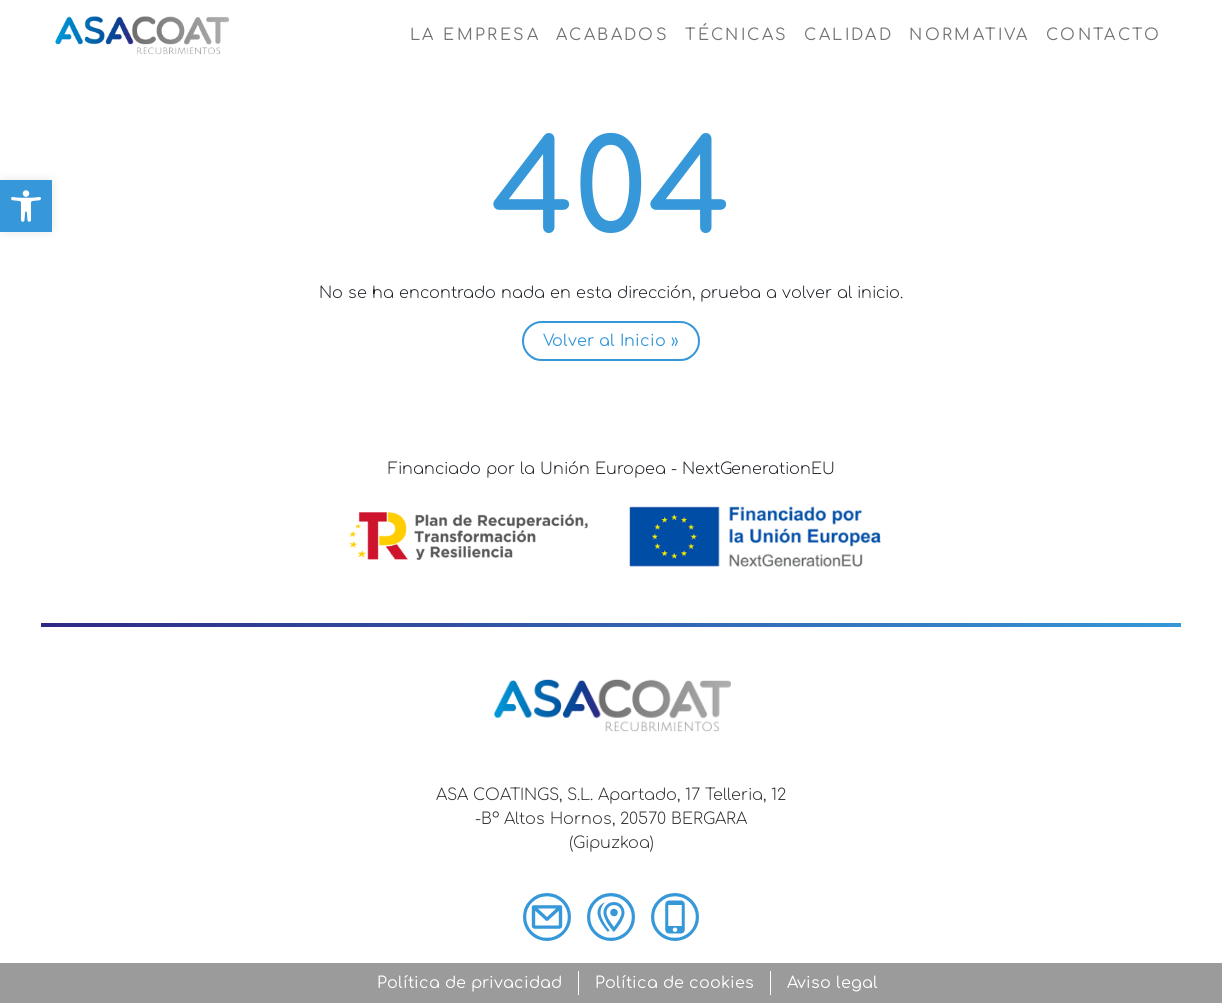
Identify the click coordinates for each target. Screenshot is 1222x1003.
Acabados (612, 35)
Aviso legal (832, 983)
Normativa (969, 35)
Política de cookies (674, 983)
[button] (26, 206)
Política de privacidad (469, 983)
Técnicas (736, 35)
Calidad (848, 35)
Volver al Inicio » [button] (611, 341)
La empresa (475, 35)
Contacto (1103, 35)
